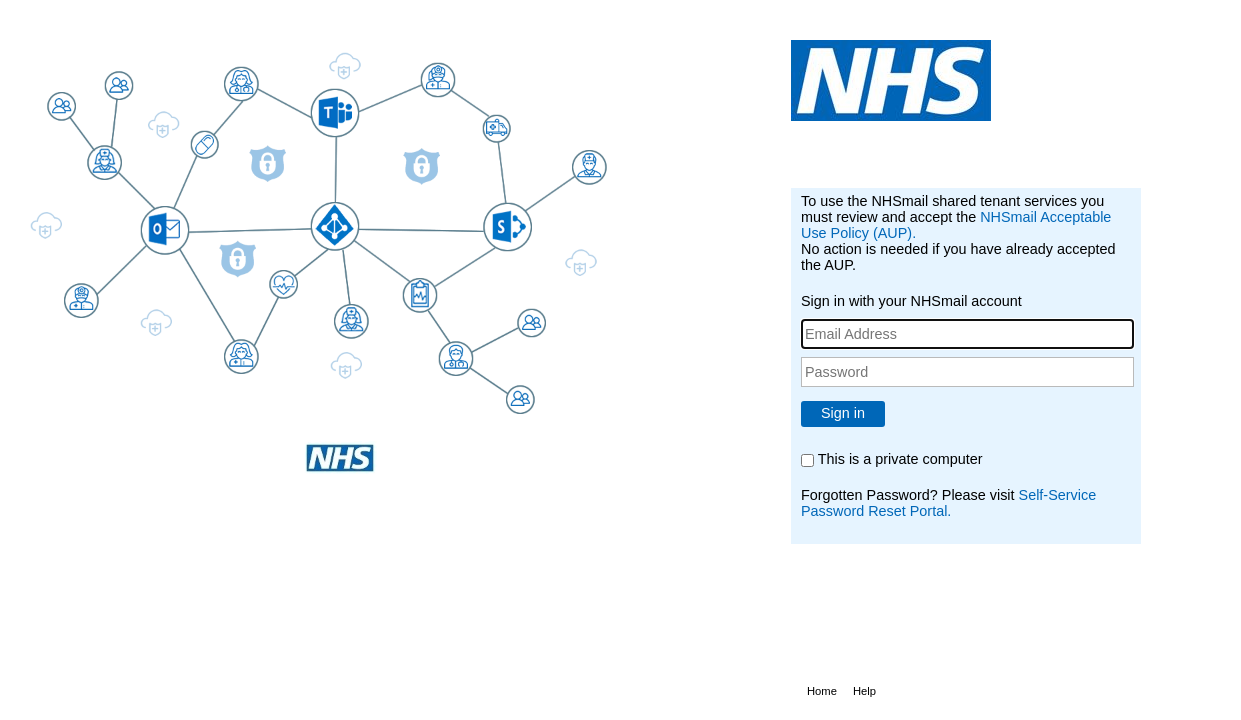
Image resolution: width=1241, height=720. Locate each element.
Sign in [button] (843, 413)
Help (864, 691)
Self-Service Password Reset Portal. (948, 503)
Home (822, 691)
